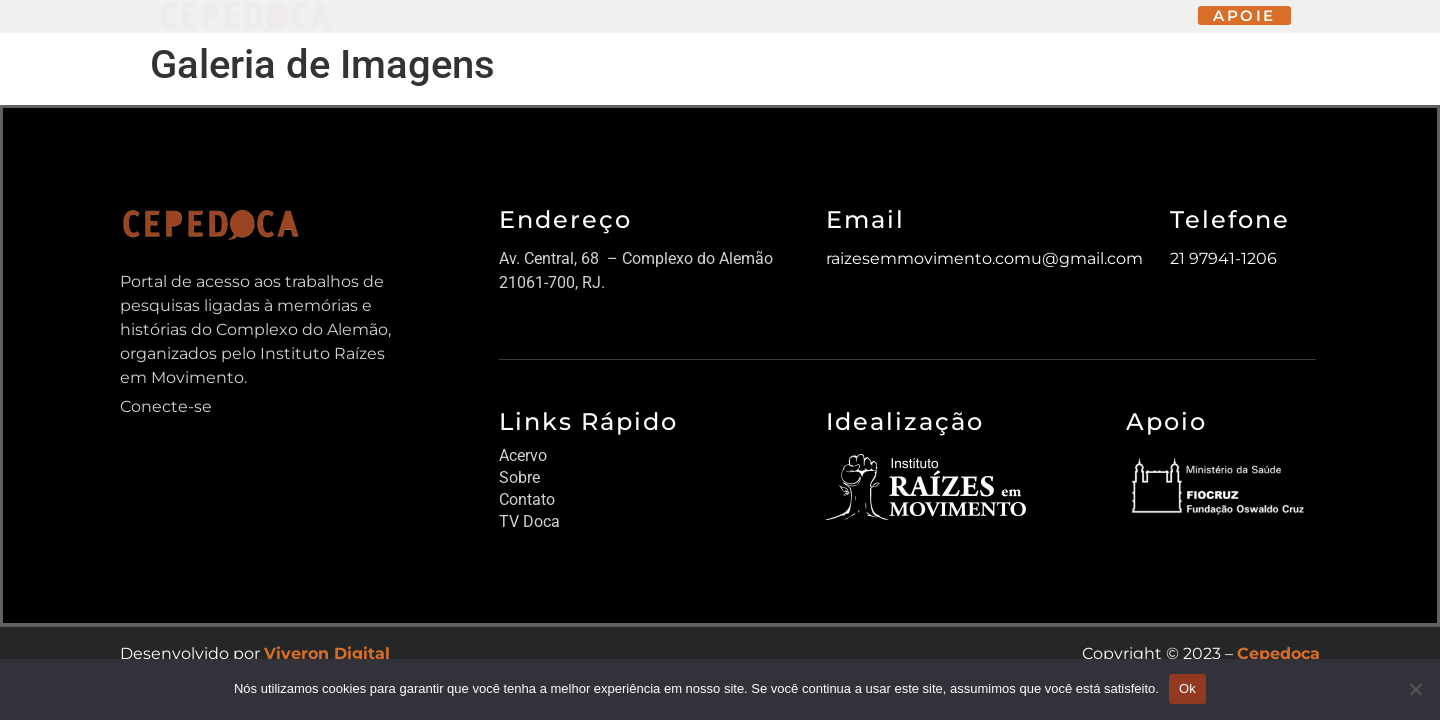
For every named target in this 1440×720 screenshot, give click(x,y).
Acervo (523, 455)
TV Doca (529, 521)
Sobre (519, 477)
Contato (527, 499)
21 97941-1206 (1223, 258)
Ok (1187, 688)
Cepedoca (1278, 653)
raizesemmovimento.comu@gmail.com (984, 258)
